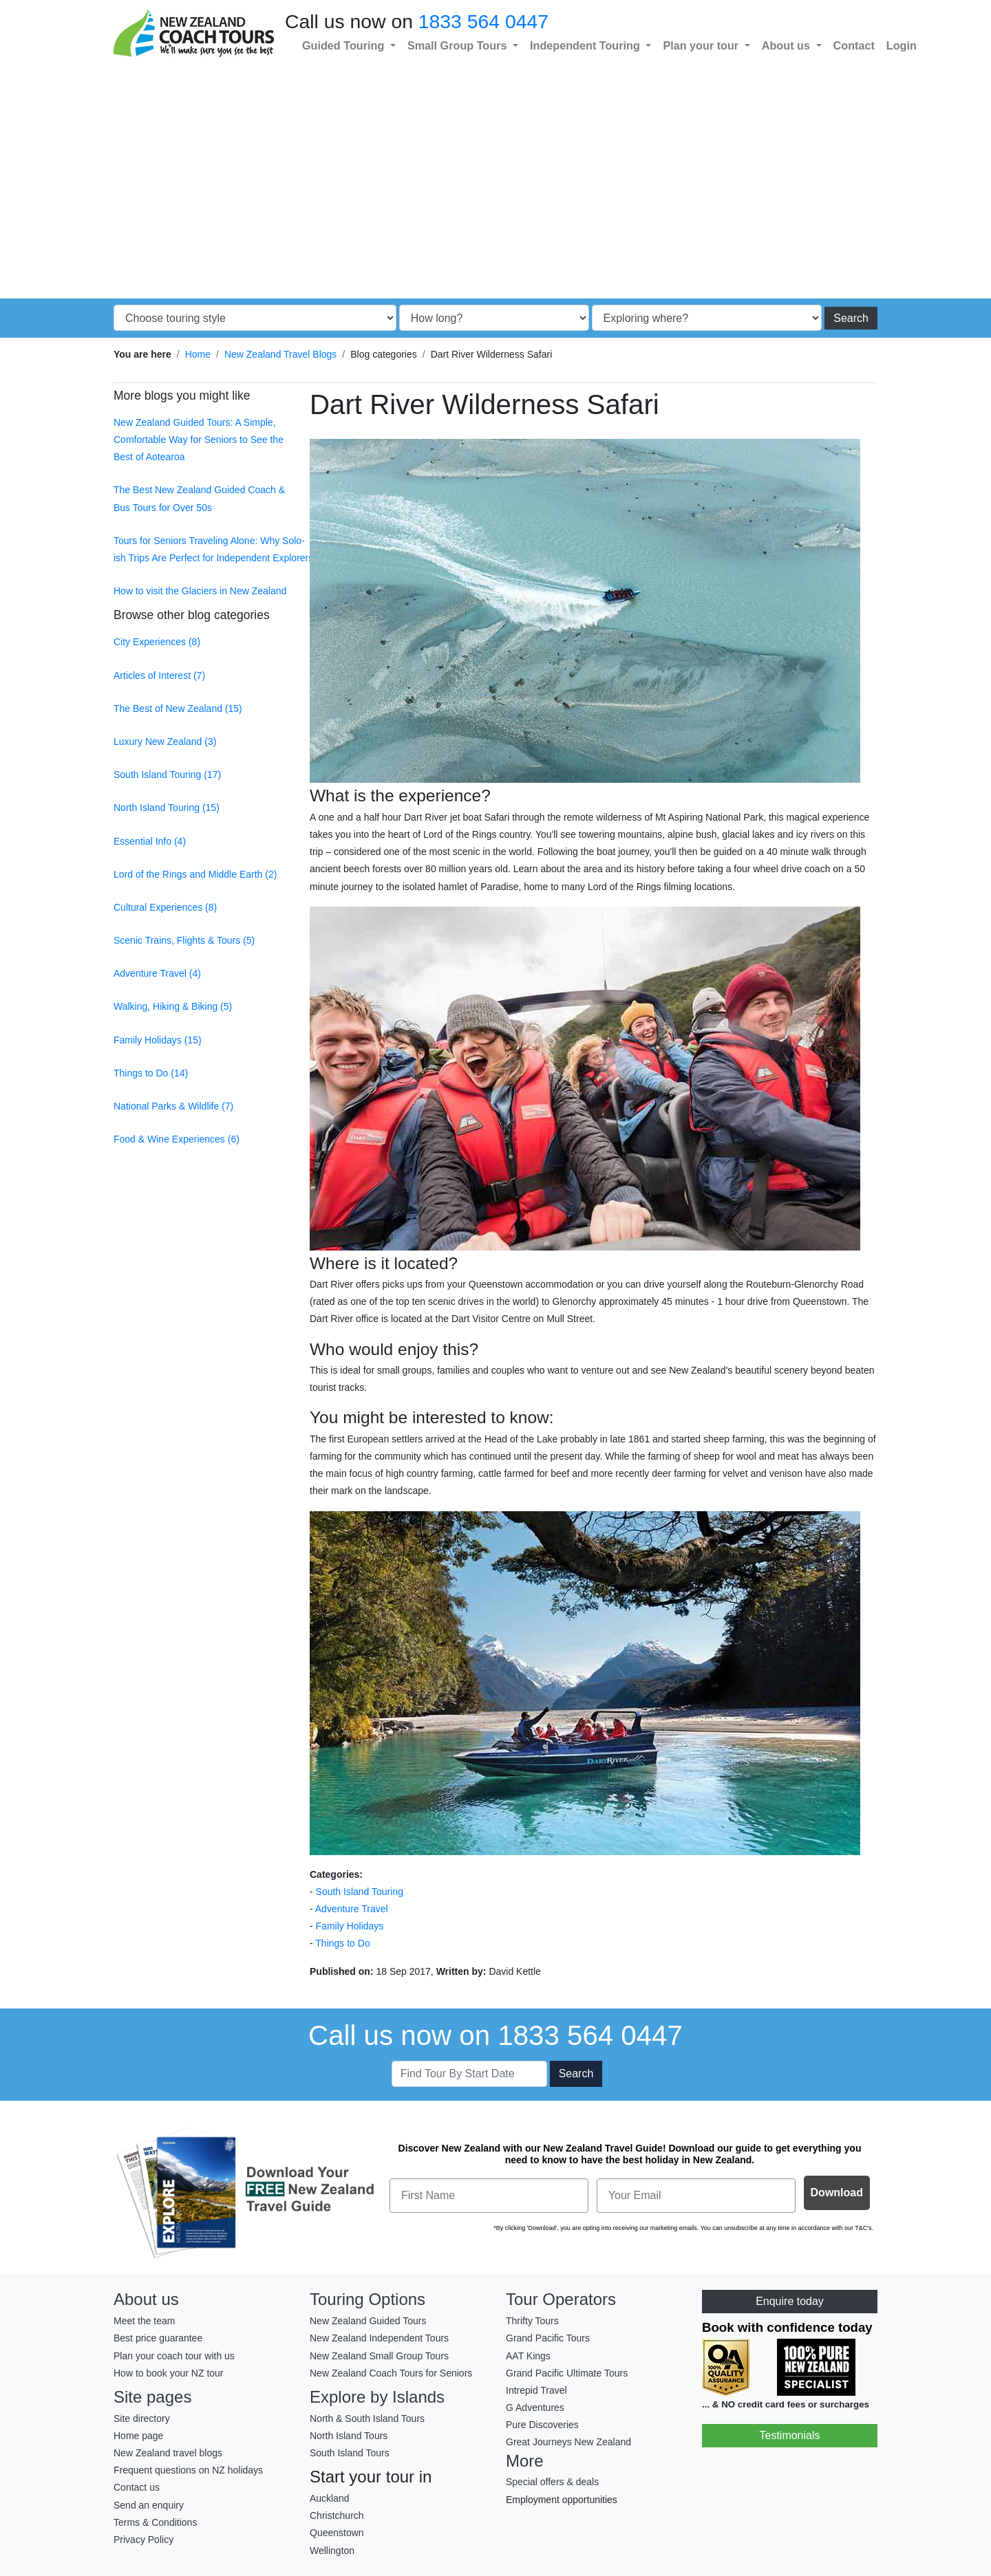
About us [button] (787, 45)
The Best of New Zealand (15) (178, 708)
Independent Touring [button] (586, 45)
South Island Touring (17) (167, 774)
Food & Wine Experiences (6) (176, 1139)
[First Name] (489, 2195)
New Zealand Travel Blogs (280, 354)
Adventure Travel (351, 1908)
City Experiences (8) (157, 641)
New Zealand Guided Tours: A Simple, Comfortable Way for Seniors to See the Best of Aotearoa (199, 439)
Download (837, 2192)
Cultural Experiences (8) (165, 907)
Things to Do (342, 1943)
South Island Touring (359, 1891)
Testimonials (789, 2435)
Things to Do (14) (151, 1073)
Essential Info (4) (150, 841)
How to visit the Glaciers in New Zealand (200, 590)
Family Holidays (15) (158, 1040)
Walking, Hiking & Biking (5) (173, 1006)
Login (901, 45)
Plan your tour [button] (702, 45)
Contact (854, 45)
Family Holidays (350, 1925)
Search (851, 318)
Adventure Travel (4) (157, 973)
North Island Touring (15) (167, 807)
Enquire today (790, 2301)
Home (198, 354)
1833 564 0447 (483, 21)
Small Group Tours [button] (458, 45)
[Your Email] (696, 2195)
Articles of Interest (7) (159, 675)
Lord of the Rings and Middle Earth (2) (195, 874)
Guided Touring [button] (344, 45)
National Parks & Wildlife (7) (173, 1106)
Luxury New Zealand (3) (165, 741)
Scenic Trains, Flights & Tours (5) (184, 940)
